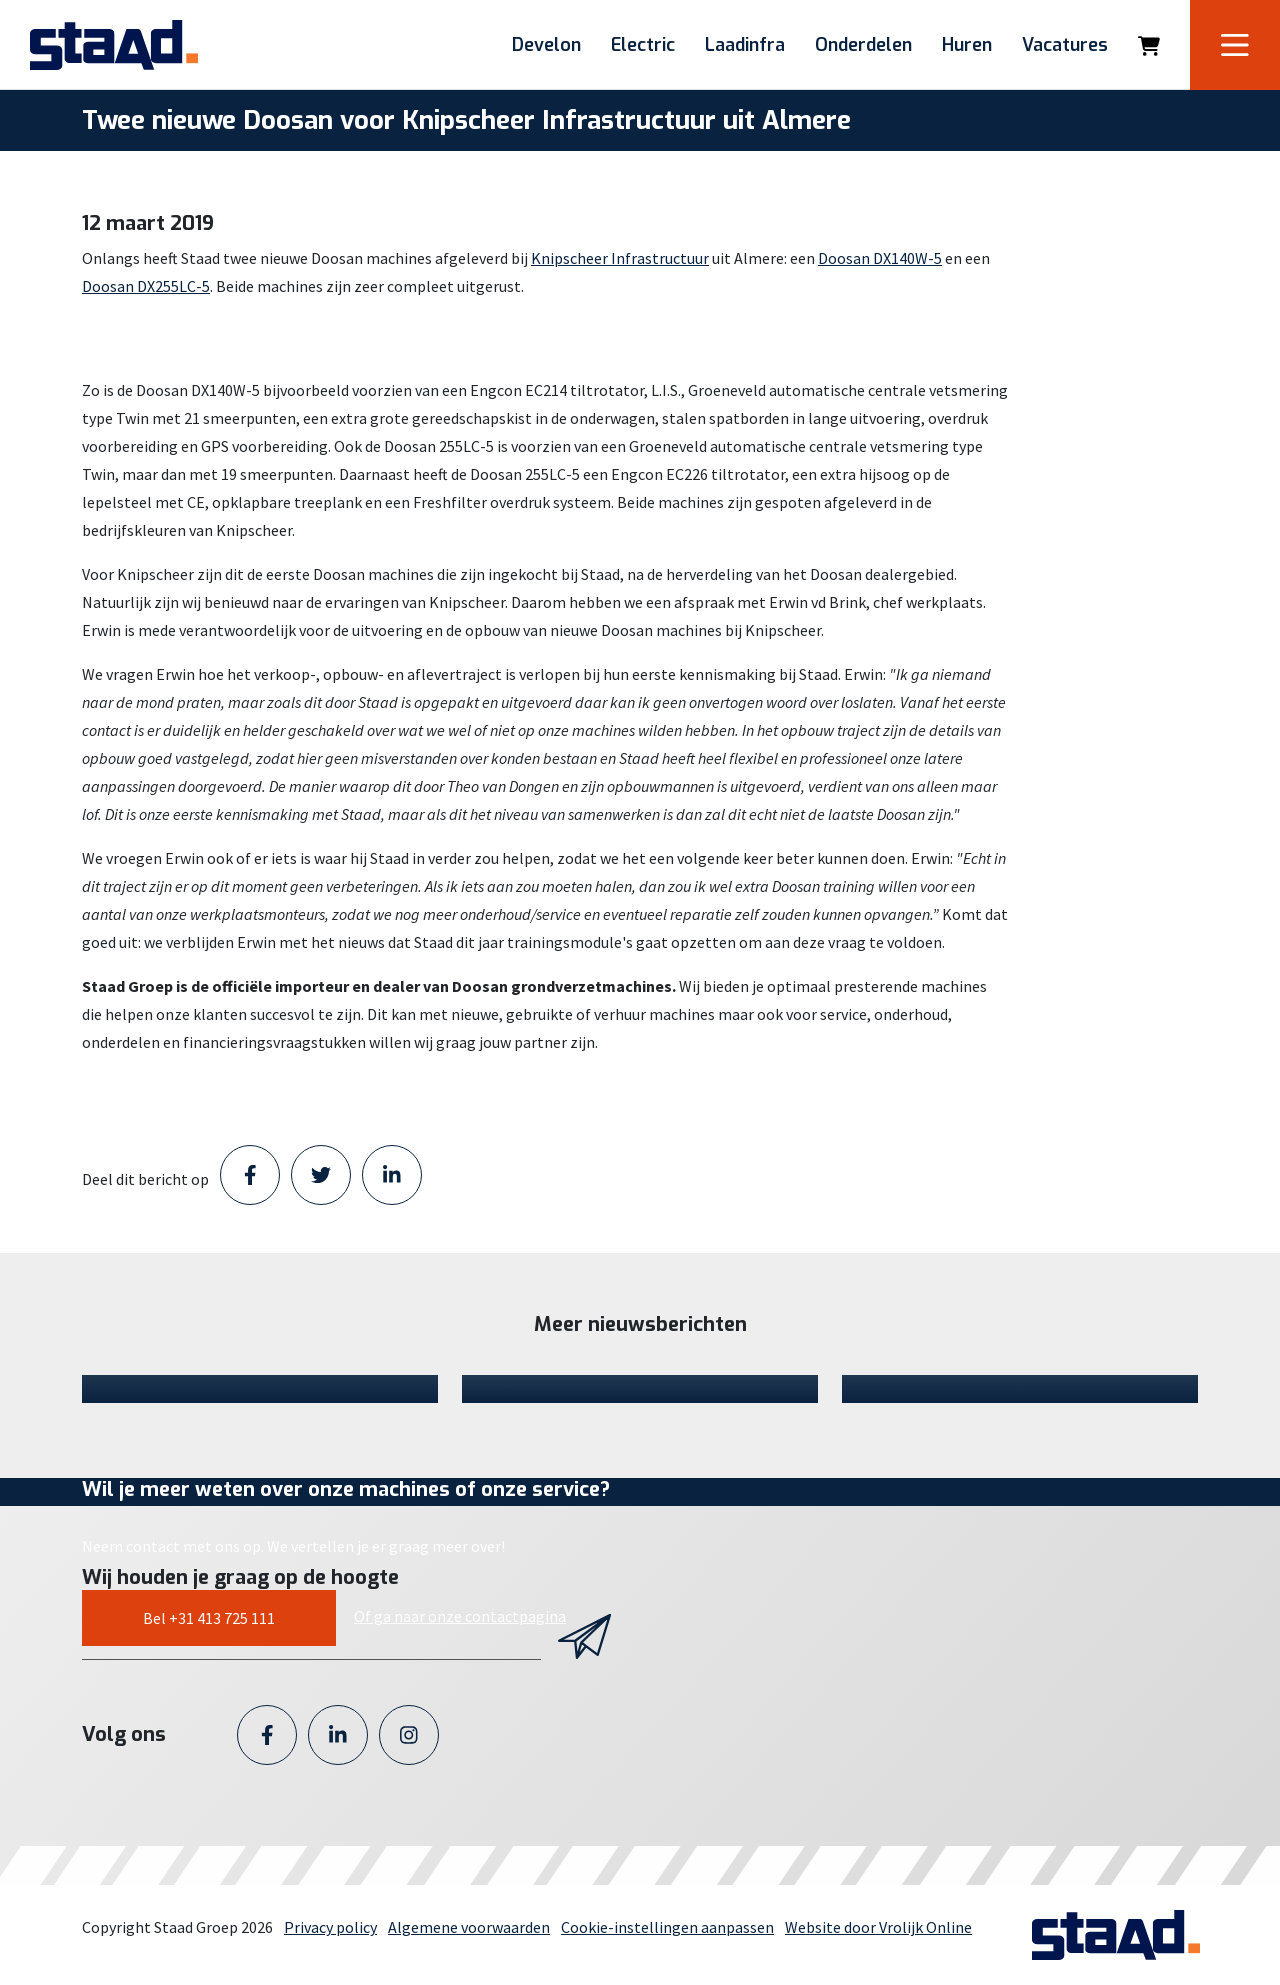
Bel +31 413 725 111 (209, 1618)
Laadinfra (745, 45)
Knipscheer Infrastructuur (620, 258)
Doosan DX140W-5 (880, 258)
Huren (967, 45)
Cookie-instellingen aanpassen (667, 1927)
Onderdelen (863, 45)
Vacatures (1065, 45)
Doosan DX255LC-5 (146, 286)
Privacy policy (330, 1927)
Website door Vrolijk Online (878, 1927)
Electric (643, 45)
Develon (546, 45)
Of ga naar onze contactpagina (460, 1616)
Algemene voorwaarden (469, 1927)
